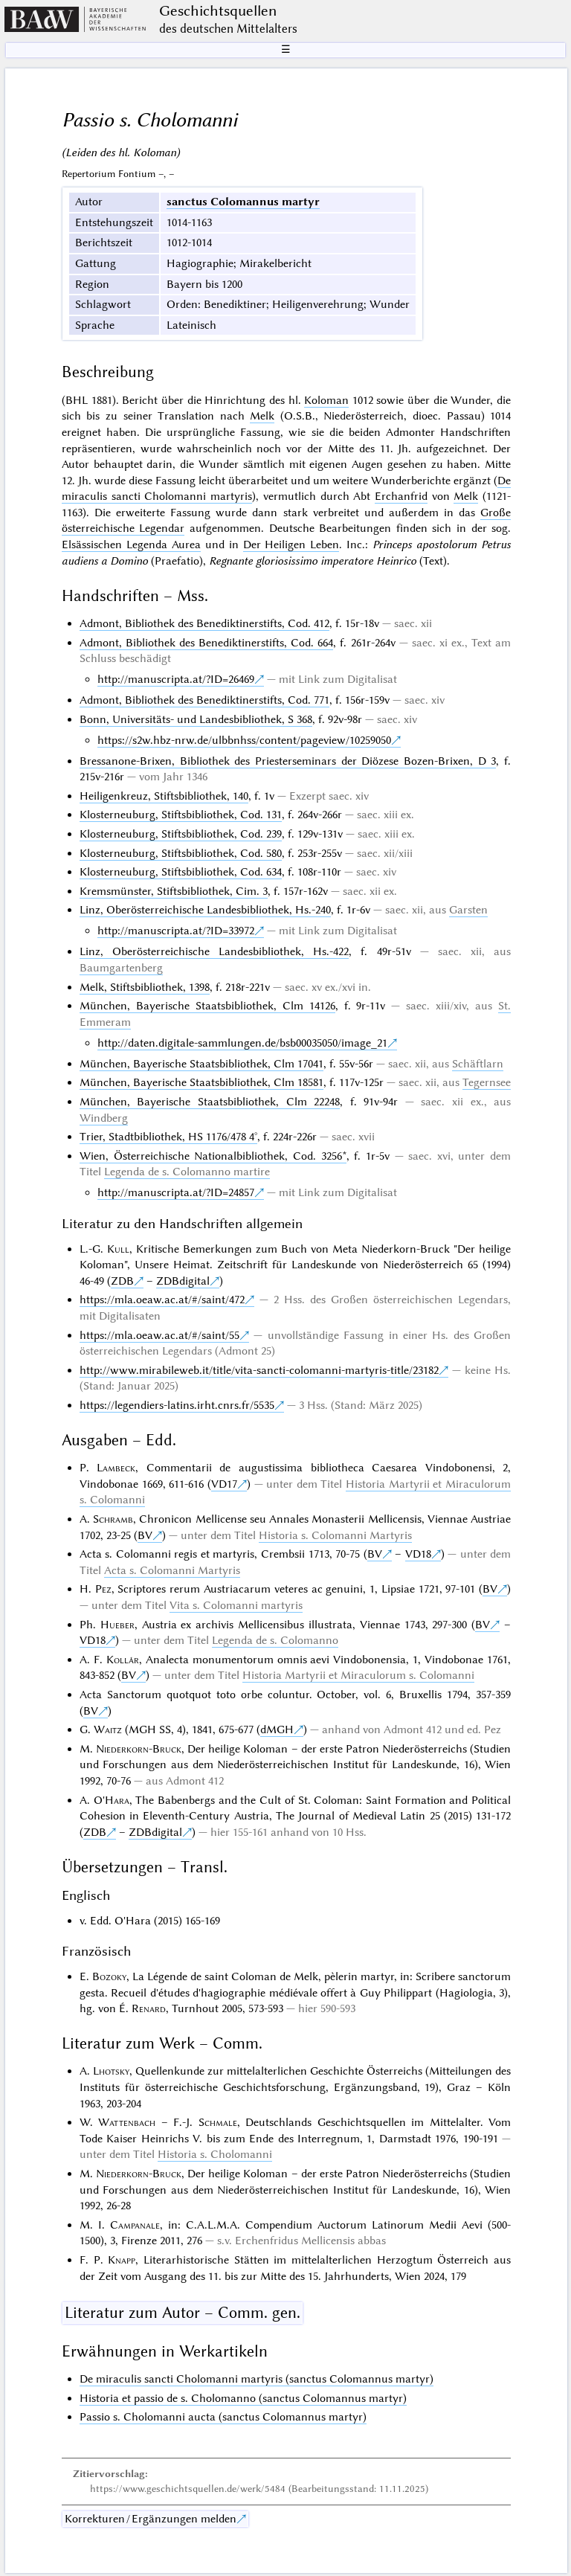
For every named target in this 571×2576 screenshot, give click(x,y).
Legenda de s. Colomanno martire (187, 1171)
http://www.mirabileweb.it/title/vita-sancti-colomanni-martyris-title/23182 (259, 1370)
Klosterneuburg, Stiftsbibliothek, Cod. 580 (181, 853)
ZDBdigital (183, 1281)
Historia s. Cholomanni (215, 2154)
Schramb (113, 1519)
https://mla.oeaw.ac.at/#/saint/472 (162, 1299)
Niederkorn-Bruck (138, 1749)
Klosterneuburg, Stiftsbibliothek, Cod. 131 (181, 814)
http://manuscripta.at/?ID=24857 (175, 1192)
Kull (118, 1249)
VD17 (224, 1484)
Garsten (468, 909)
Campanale (135, 2225)
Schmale (218, 2122)
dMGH (277, 1729)
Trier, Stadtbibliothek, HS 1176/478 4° (168, 1136)
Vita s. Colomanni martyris (236, 1605)
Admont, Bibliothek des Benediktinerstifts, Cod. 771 (204, 700)
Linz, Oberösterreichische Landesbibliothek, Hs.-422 (214, 951)
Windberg (104, 1118)
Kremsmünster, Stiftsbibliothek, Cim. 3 (174, 891)
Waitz (108, 1729)
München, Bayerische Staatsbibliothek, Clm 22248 (210, 1101)
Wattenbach (126, 2122)
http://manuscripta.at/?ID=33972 (175, 930)
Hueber (117, 1624)
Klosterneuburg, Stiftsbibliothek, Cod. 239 (181, 834)
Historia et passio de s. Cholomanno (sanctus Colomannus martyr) (243, 2398)
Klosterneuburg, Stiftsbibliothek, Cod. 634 (181, 872)
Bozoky (109, 1976)
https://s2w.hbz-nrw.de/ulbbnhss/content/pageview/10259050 (244, 740)
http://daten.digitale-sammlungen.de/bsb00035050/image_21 (242, 1043)
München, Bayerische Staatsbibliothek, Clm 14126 (207, 1005)
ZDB (122, 1281)
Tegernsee (486, 1082)
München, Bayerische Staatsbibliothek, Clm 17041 (201, 1063)
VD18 (418, 1554)
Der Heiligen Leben (291, 544)
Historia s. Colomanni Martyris (335, 1535)
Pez (103, 1589)
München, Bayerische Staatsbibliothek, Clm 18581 (201, 1082)
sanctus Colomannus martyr (243, 201)
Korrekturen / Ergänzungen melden (150, 2518)
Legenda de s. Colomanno (275, 1640)
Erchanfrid (401, 496)
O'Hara (111, 1800)
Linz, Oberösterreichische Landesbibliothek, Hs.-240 (205, 909)
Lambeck (116, 1467)
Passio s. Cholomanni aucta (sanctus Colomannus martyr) (223, 2417)
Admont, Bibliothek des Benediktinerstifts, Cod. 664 (206, 642)
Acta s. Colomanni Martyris (172, 1570)
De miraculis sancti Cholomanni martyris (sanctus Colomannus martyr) (256, 2379)
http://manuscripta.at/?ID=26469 (175, 679)
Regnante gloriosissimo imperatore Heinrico (312, 561)
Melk (262, 416)
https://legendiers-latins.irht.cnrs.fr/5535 (177, 1405)
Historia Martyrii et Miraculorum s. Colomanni (358, 1675)
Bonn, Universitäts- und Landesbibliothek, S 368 (196, 719)
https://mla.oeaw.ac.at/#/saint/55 (159, 1335)
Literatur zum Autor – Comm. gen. (182, 2312)
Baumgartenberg (121, 967)
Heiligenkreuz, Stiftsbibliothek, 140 (164, 796)
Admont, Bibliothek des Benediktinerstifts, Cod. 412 (204, 623)
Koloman (326, 400)
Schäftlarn (477, 1063)
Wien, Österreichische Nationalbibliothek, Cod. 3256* (213, 1156)
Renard (149, 2008)
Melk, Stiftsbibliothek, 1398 (145, 987)
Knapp (121, 2260)
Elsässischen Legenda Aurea (131, 544)
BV (145, 1535)
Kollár (122, 1659)
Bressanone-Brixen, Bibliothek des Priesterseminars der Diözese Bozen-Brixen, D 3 (288, 761)
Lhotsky (111, 2071)
